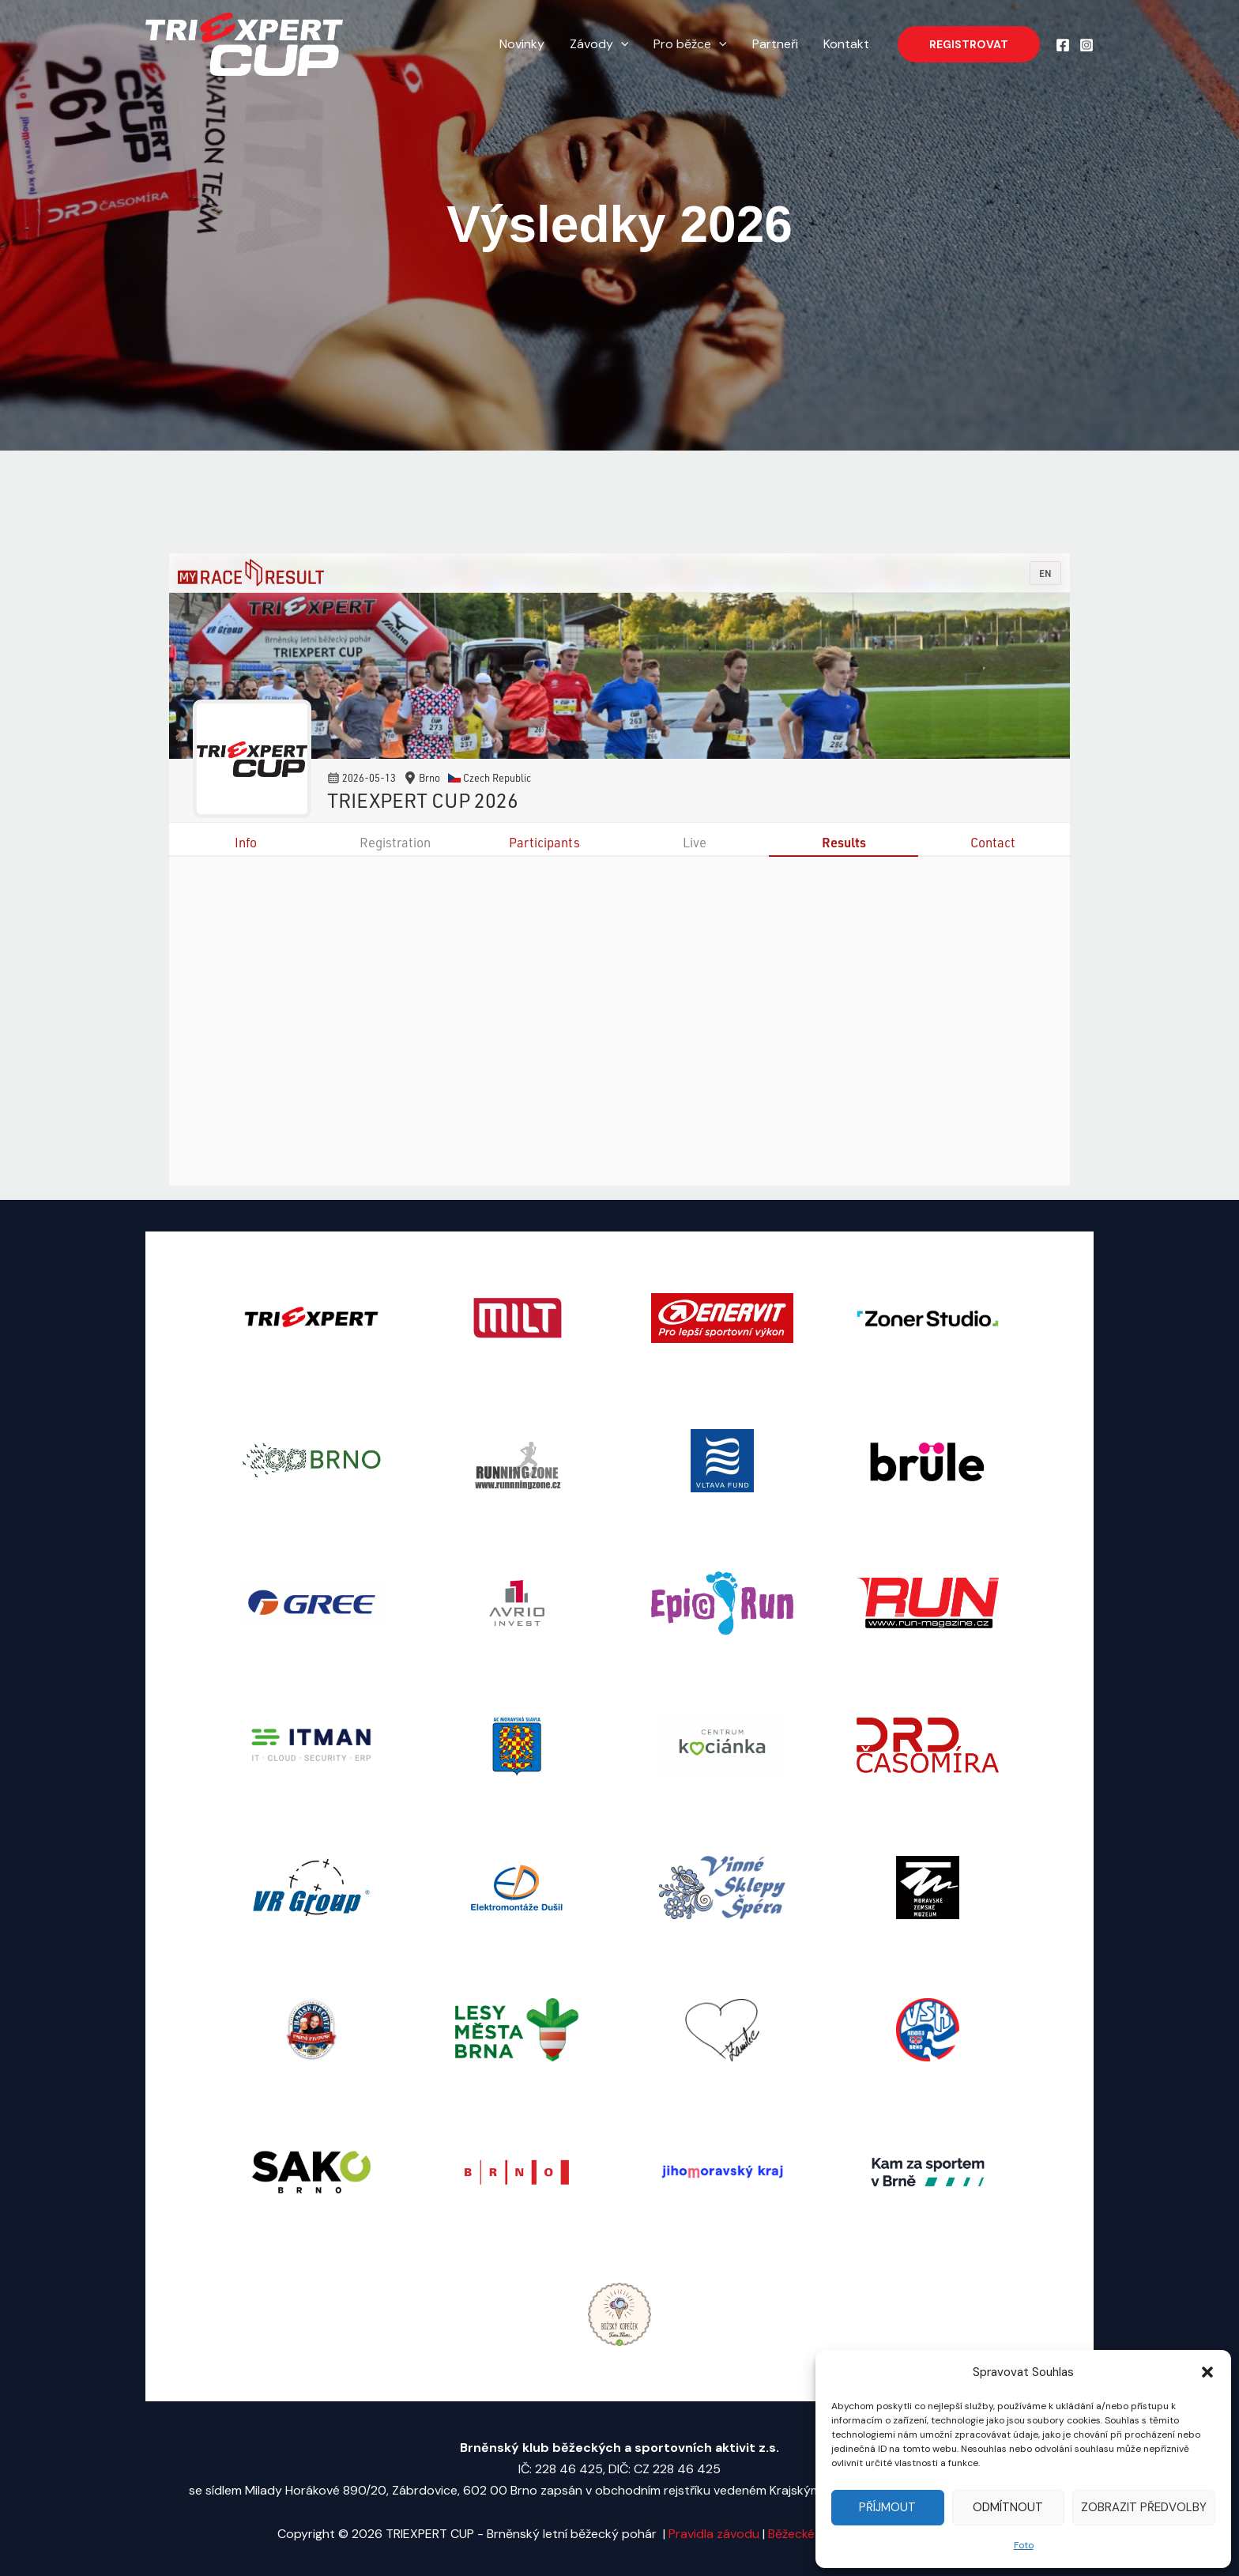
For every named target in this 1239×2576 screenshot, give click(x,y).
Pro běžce (690, 44)
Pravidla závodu (715, 2533)
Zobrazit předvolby (1144, 2507)
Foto (1024, 2545)
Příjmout (887, 2507)
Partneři (775, 44)
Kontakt (846, 44)
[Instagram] (1086, 45)
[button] (1207, 2372)
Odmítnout (1008, 2507)
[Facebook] (1063, 45)
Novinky (521, 44)
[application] (621, 44)
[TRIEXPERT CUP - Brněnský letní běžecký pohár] (244, 43)
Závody (599, 44)
